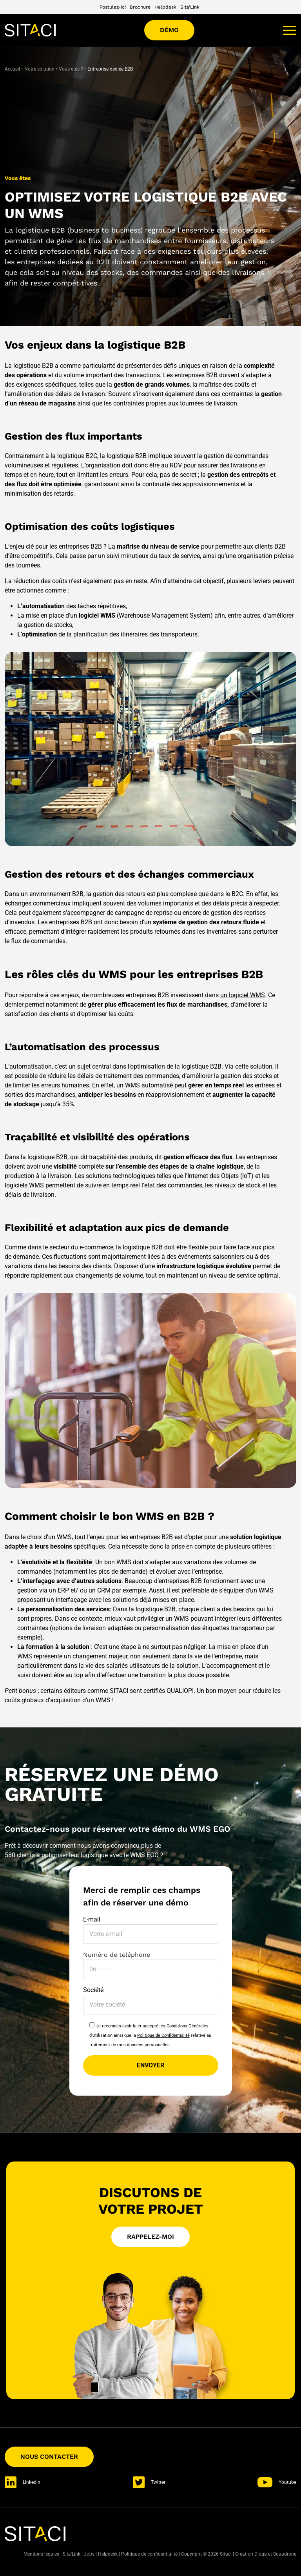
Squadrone (284, 2554)
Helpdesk (165, 7)
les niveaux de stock (233, 1185)
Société (150, 1997)
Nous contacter (49, 2456)
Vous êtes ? (71, 69)
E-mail (150, 1927)
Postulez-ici (113, 7)
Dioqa (260, 2554)
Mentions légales (41, 2554)
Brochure (140, 7)
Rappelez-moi (150, 2236)
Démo (169, 30)
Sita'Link (189, 7)
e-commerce (95, 1247)
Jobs (89, 2554)
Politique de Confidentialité (163, 2035)
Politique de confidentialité (149, 2554)
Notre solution (39, 69)
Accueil (12, 69)
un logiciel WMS (242, 995)
